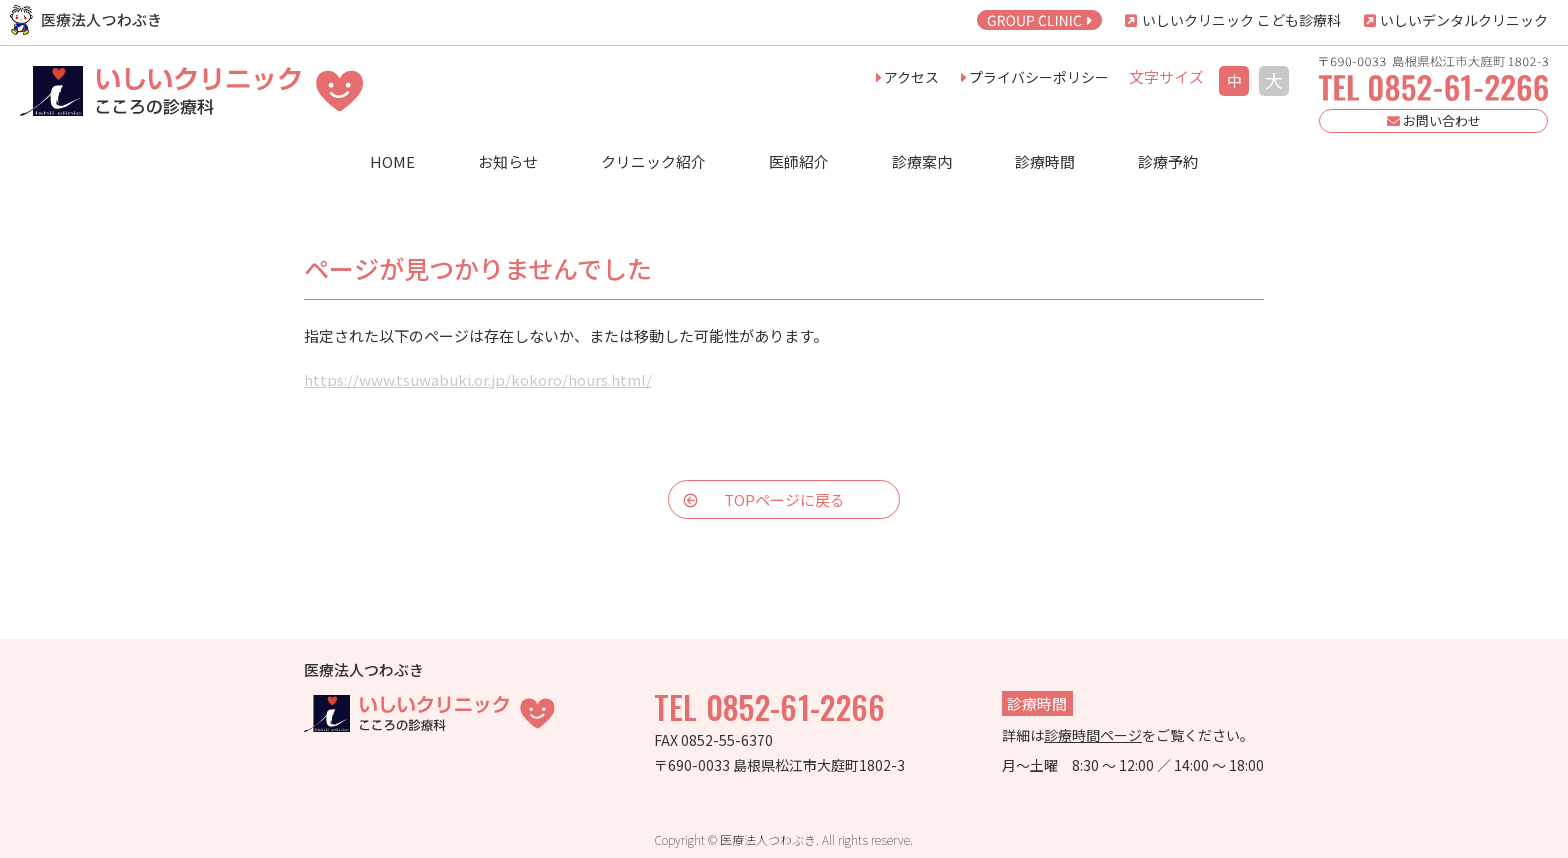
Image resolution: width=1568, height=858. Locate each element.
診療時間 (1045, 161)
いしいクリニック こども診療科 (1240, 20)
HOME (392, 161)
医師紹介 (799, 161)
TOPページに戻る (784, 499)
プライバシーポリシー (1039, 77)
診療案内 (922, 161)
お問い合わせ (1434, 120)
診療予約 (1168, 161)
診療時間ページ (1093, 735)
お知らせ (508, 161)
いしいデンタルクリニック (1462, 20)
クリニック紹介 (653, 161)
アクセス (911, 77)
